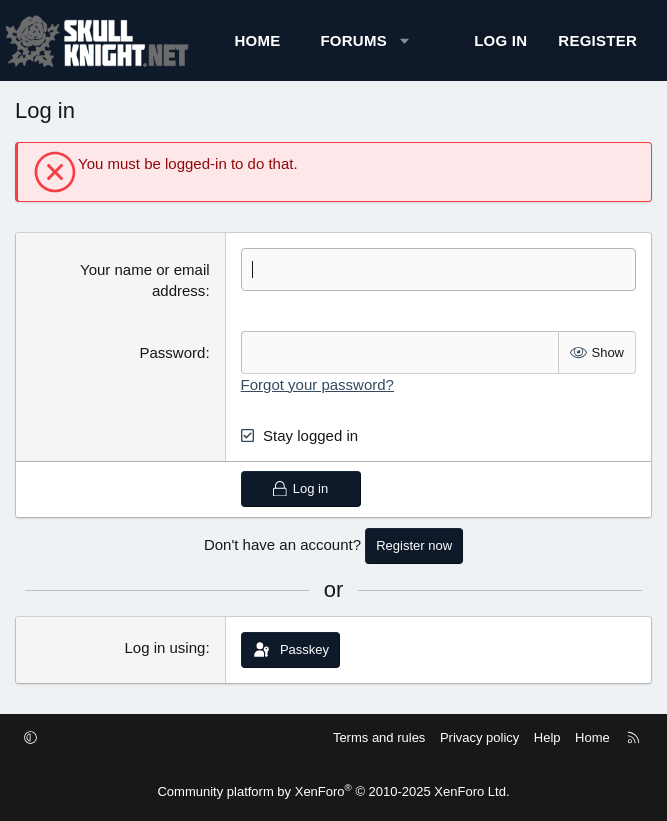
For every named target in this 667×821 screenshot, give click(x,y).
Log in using (164, 647)
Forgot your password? (317, 384)
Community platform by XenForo (333, 791)
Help (547, 737)
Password (173, 352)
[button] (404, 40)
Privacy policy (479, 737)
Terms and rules (379, 737)
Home (257, 40)
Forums (353, 40)
